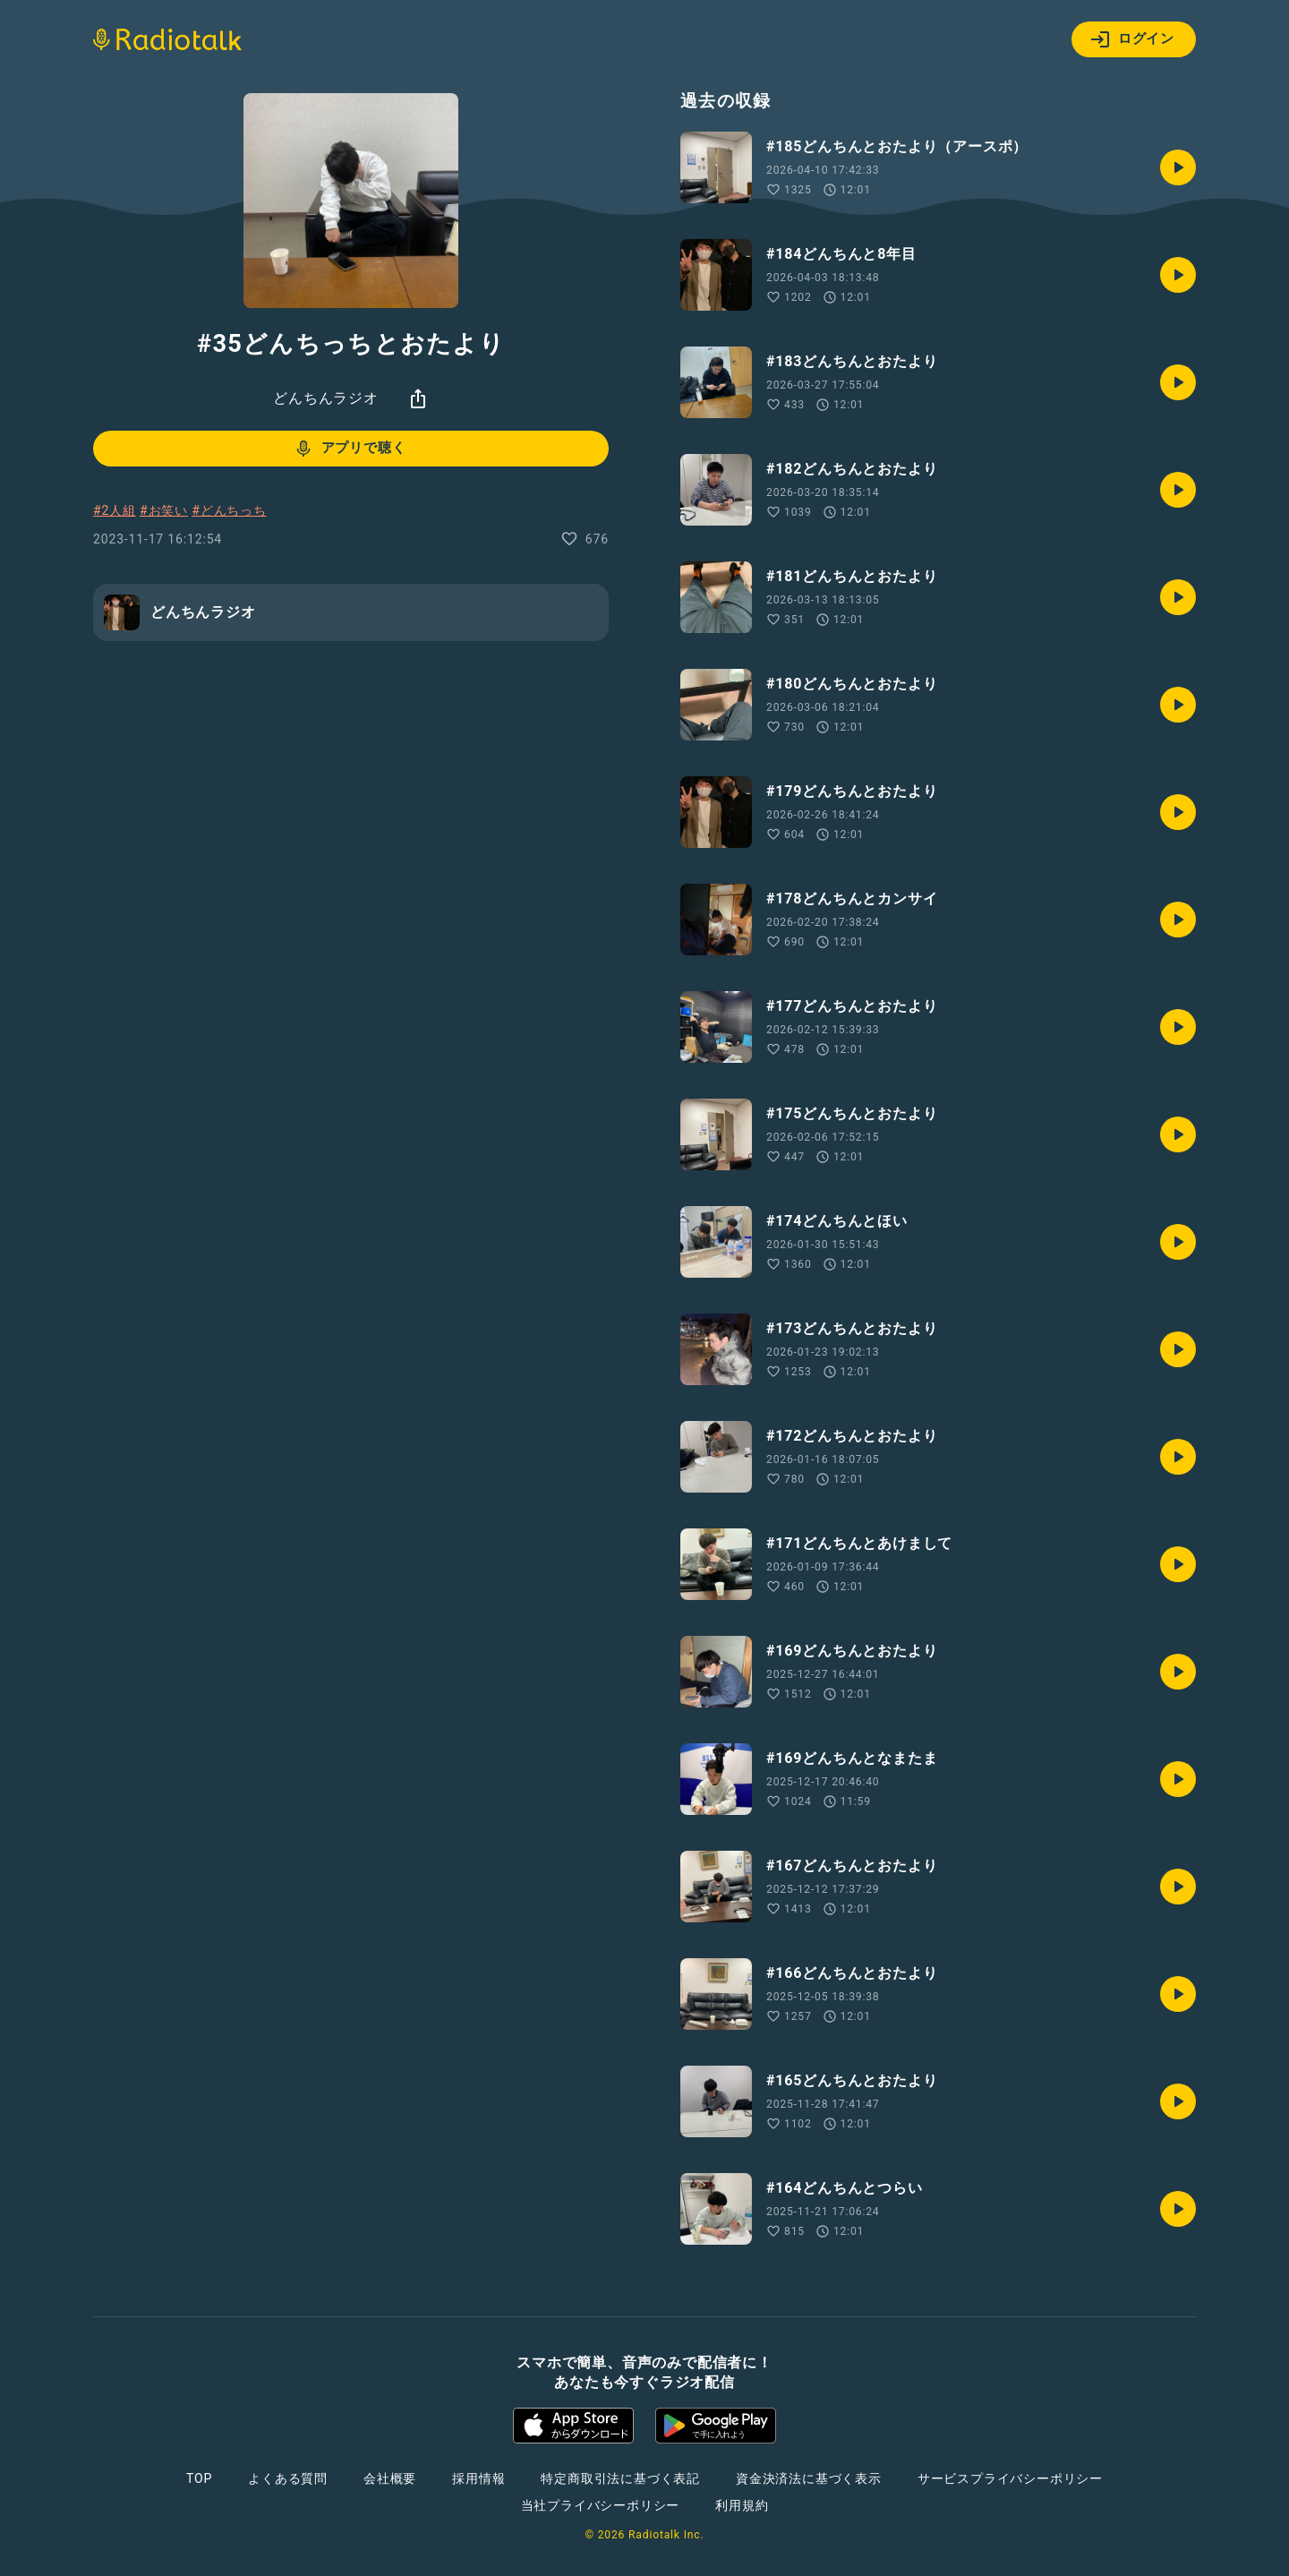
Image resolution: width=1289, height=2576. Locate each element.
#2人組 (114, 510)
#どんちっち (229, 510)
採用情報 (478, 2478)
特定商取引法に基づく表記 (620, 2478)
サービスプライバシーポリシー (1010, 2478)
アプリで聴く (349, 448)
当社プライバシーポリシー (600, 2505)
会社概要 (389, 2478)
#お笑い (164, 510)
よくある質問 (288, 2478)
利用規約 (741, 2505)
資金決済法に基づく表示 (809, 2478)
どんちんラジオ (326, 398)
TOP (199, 2478)
